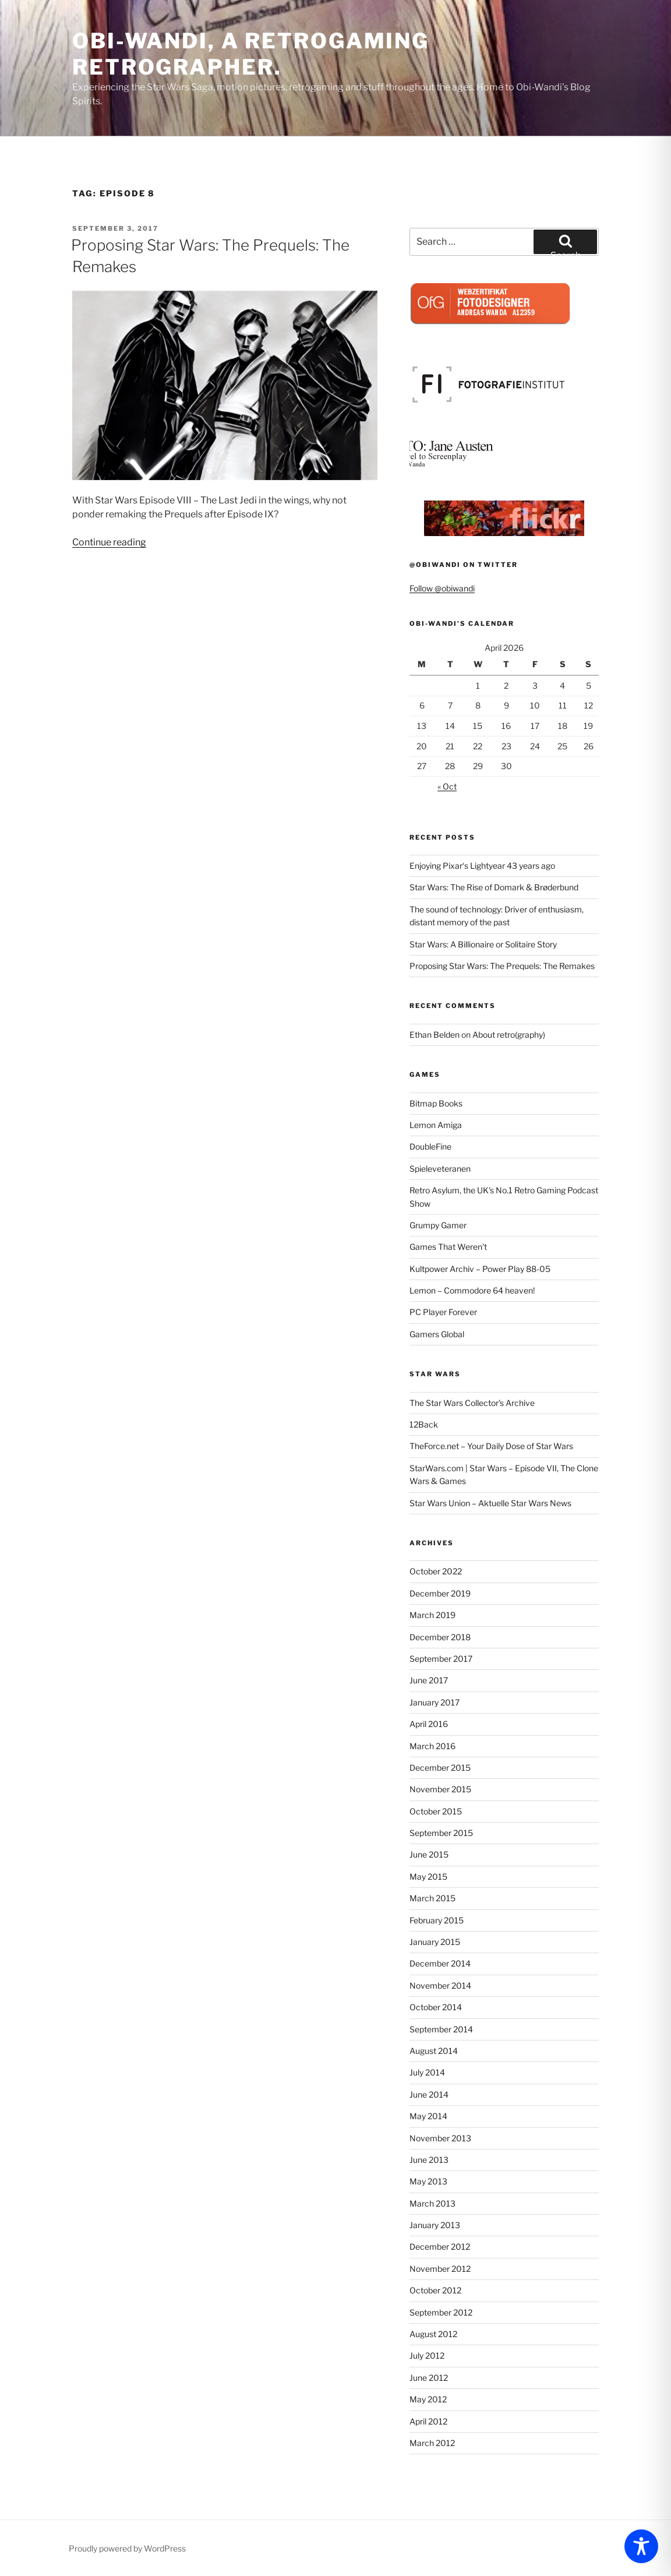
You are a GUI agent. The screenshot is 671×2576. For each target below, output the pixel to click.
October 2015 (435, 1811)
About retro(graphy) (508, 1034)
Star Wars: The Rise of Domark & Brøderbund (493, 887)
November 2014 (440, 1985)
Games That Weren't (448, 1247)
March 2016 (432, 1746)
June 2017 (428, 1680)
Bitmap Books (435, 1103)
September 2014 (441, 2029)
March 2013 (432, 2203)
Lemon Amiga (435, 1125)
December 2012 (439, 2246)
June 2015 (428, 1854)
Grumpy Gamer (438, 1225)
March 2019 (432, 1615)
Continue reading (109, 542)
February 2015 (436, 1920)
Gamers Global (436, 1334)
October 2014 (435, 2007)
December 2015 (440, 1767)
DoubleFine (430, 1146)
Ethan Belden (434, 1034)
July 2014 (427, 2072)
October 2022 (435, 1571)
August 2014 (433, 2051)
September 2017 (440, 1659)
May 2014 (428, 2116)
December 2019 (440, 1593)
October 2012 (435, 2290)
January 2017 (434, 1702)
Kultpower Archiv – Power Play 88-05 (479, 1269)
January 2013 (434, 2225)
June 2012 (428, 2378)
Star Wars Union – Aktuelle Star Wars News (490, 1503)
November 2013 (440, 2138)
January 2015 (434, 1942)
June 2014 (428, 2094)
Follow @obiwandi (442, 588)
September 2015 (441, 1833)
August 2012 (433, 2334)
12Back (423, 1424)
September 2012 (440, 2312)
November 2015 (440, 1789)
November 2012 (440, 2269)
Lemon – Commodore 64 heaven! (472, 1290)
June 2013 (428, 2160)
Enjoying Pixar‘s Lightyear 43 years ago (482, 866)
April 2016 (428, 1724)
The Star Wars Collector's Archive (472, 1403)
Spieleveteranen (440, 1169)
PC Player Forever (443, 1312)
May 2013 (428, 2181)
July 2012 (426, 2355)
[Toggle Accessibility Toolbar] (641, 2546)
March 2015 (432, 1898)
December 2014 (440, 1963)
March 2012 (432, 2443)
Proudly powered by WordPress (127, 2548)
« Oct (447, 786)
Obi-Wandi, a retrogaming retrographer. (250, 54)
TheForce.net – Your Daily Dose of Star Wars (491, 1446)
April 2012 (428, 2421)
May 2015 (428, 1876)
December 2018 (440, 1637)
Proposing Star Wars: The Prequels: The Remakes (502, 966)
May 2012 (428, 2399)
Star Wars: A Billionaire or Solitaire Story (483, 944)
